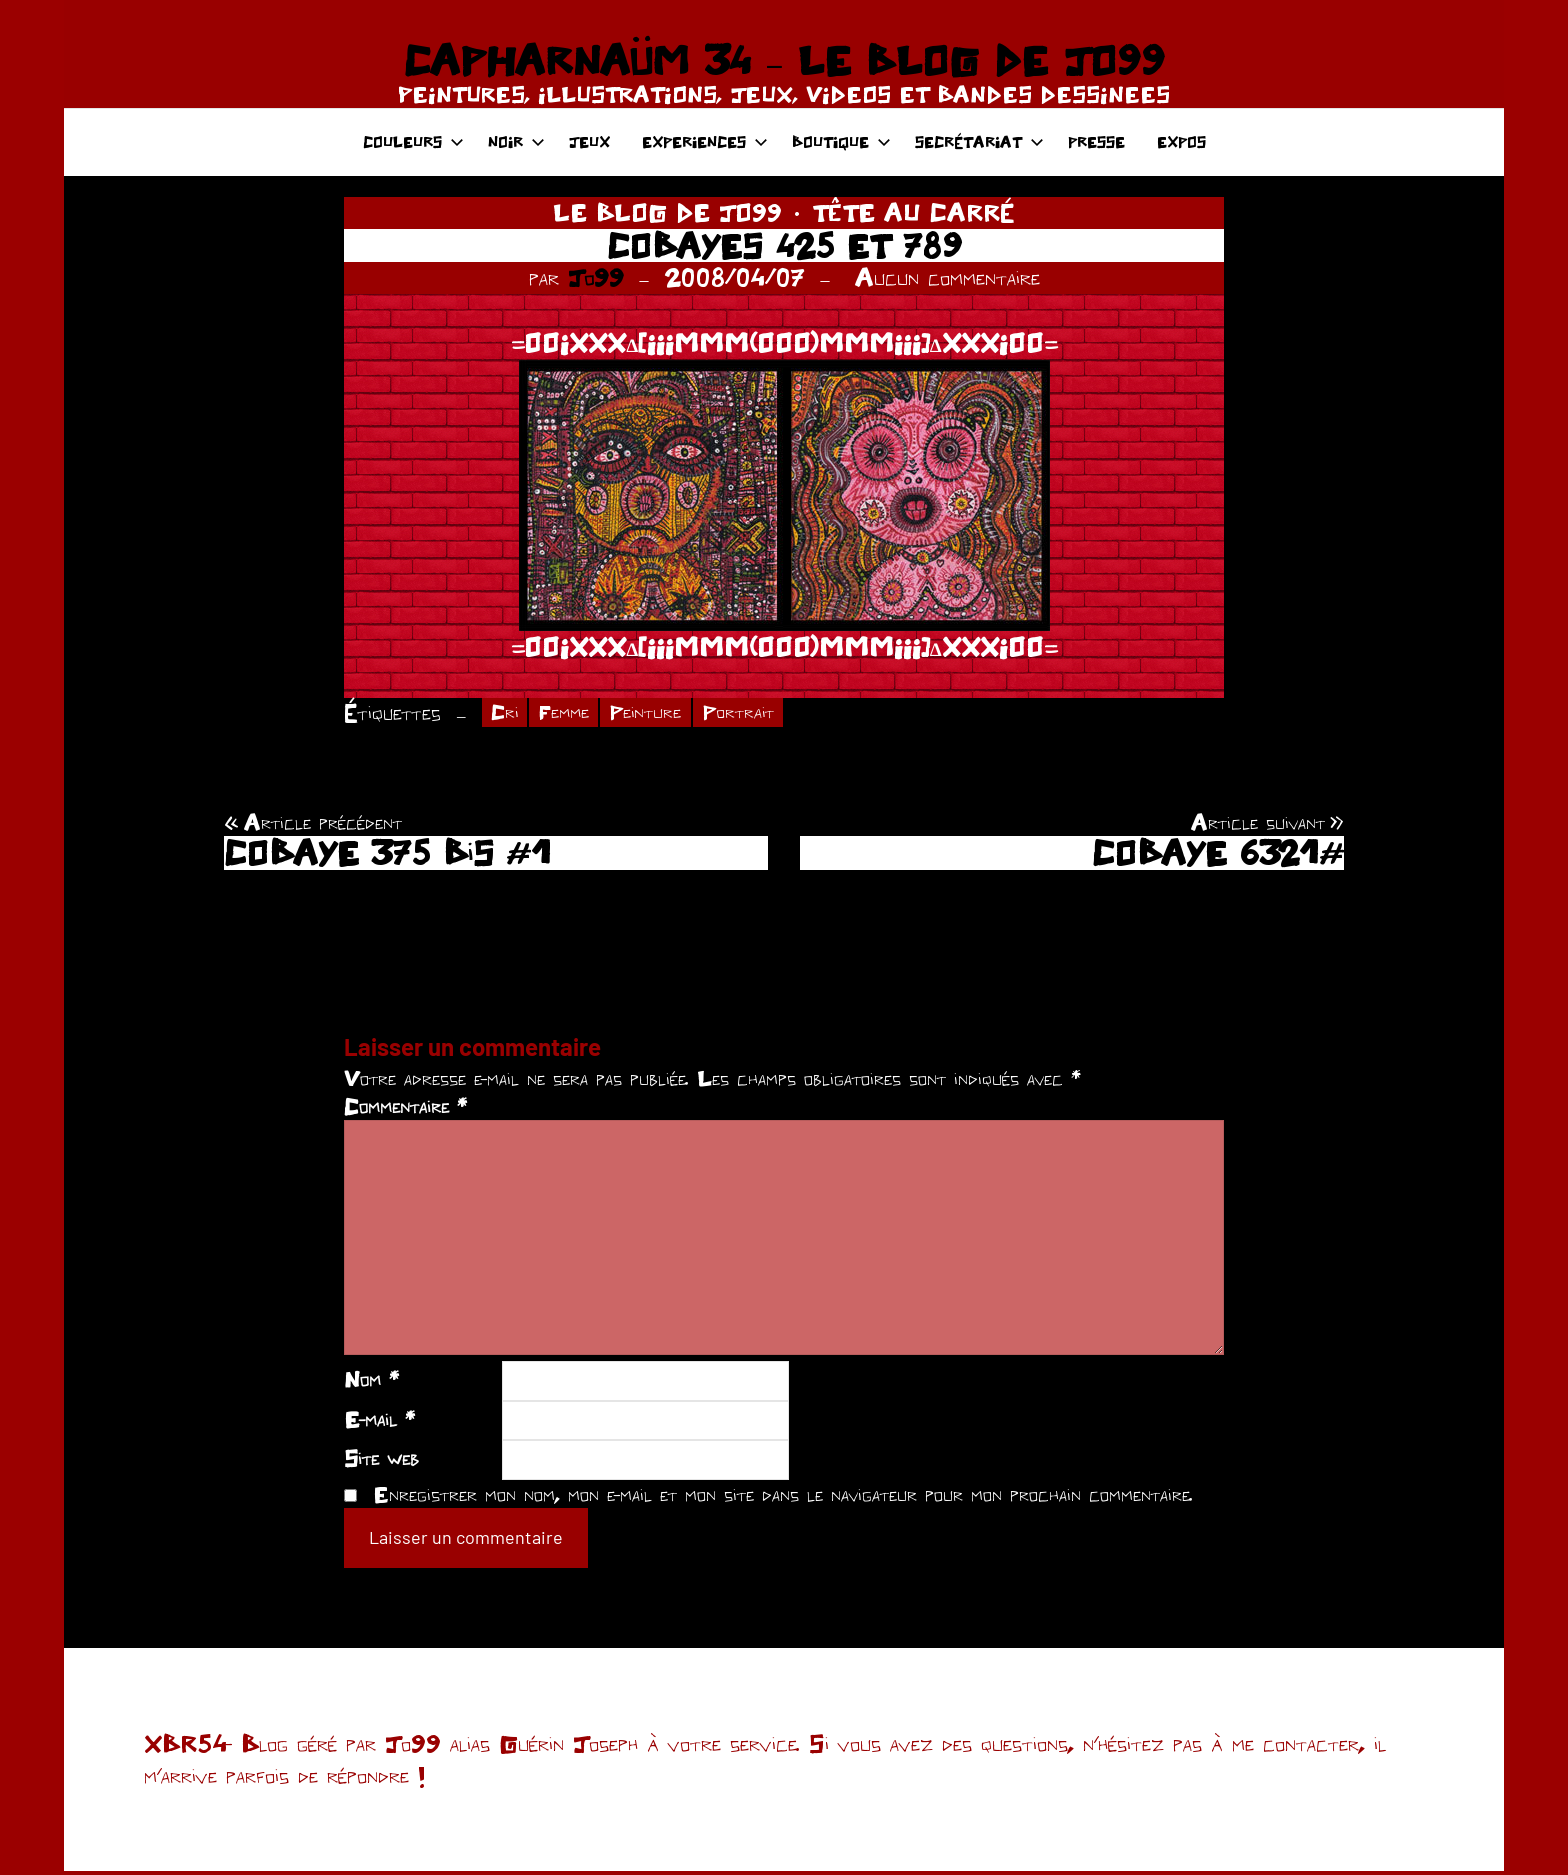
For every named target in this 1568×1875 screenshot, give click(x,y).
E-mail (379, 1422)
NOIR (516, 141)
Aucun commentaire (947, 277)
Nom (371, 1382)
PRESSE (1096, 141)
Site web (381, 1462)
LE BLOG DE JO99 (667, 212)
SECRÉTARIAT (979, 141)
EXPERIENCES (705, 141)
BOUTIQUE (841, 141)
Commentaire (405, 1109)
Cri (507, 713)
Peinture (662, 713)
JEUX (589, 141)
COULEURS (413, 141)
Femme (572, 713)
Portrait (763, 713)
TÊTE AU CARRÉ (913, 212)
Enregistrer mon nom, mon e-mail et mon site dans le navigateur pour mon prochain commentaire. (783, 1497)
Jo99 (596, 277)
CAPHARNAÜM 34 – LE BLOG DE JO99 (783, 60)
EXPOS (1181, 141)
